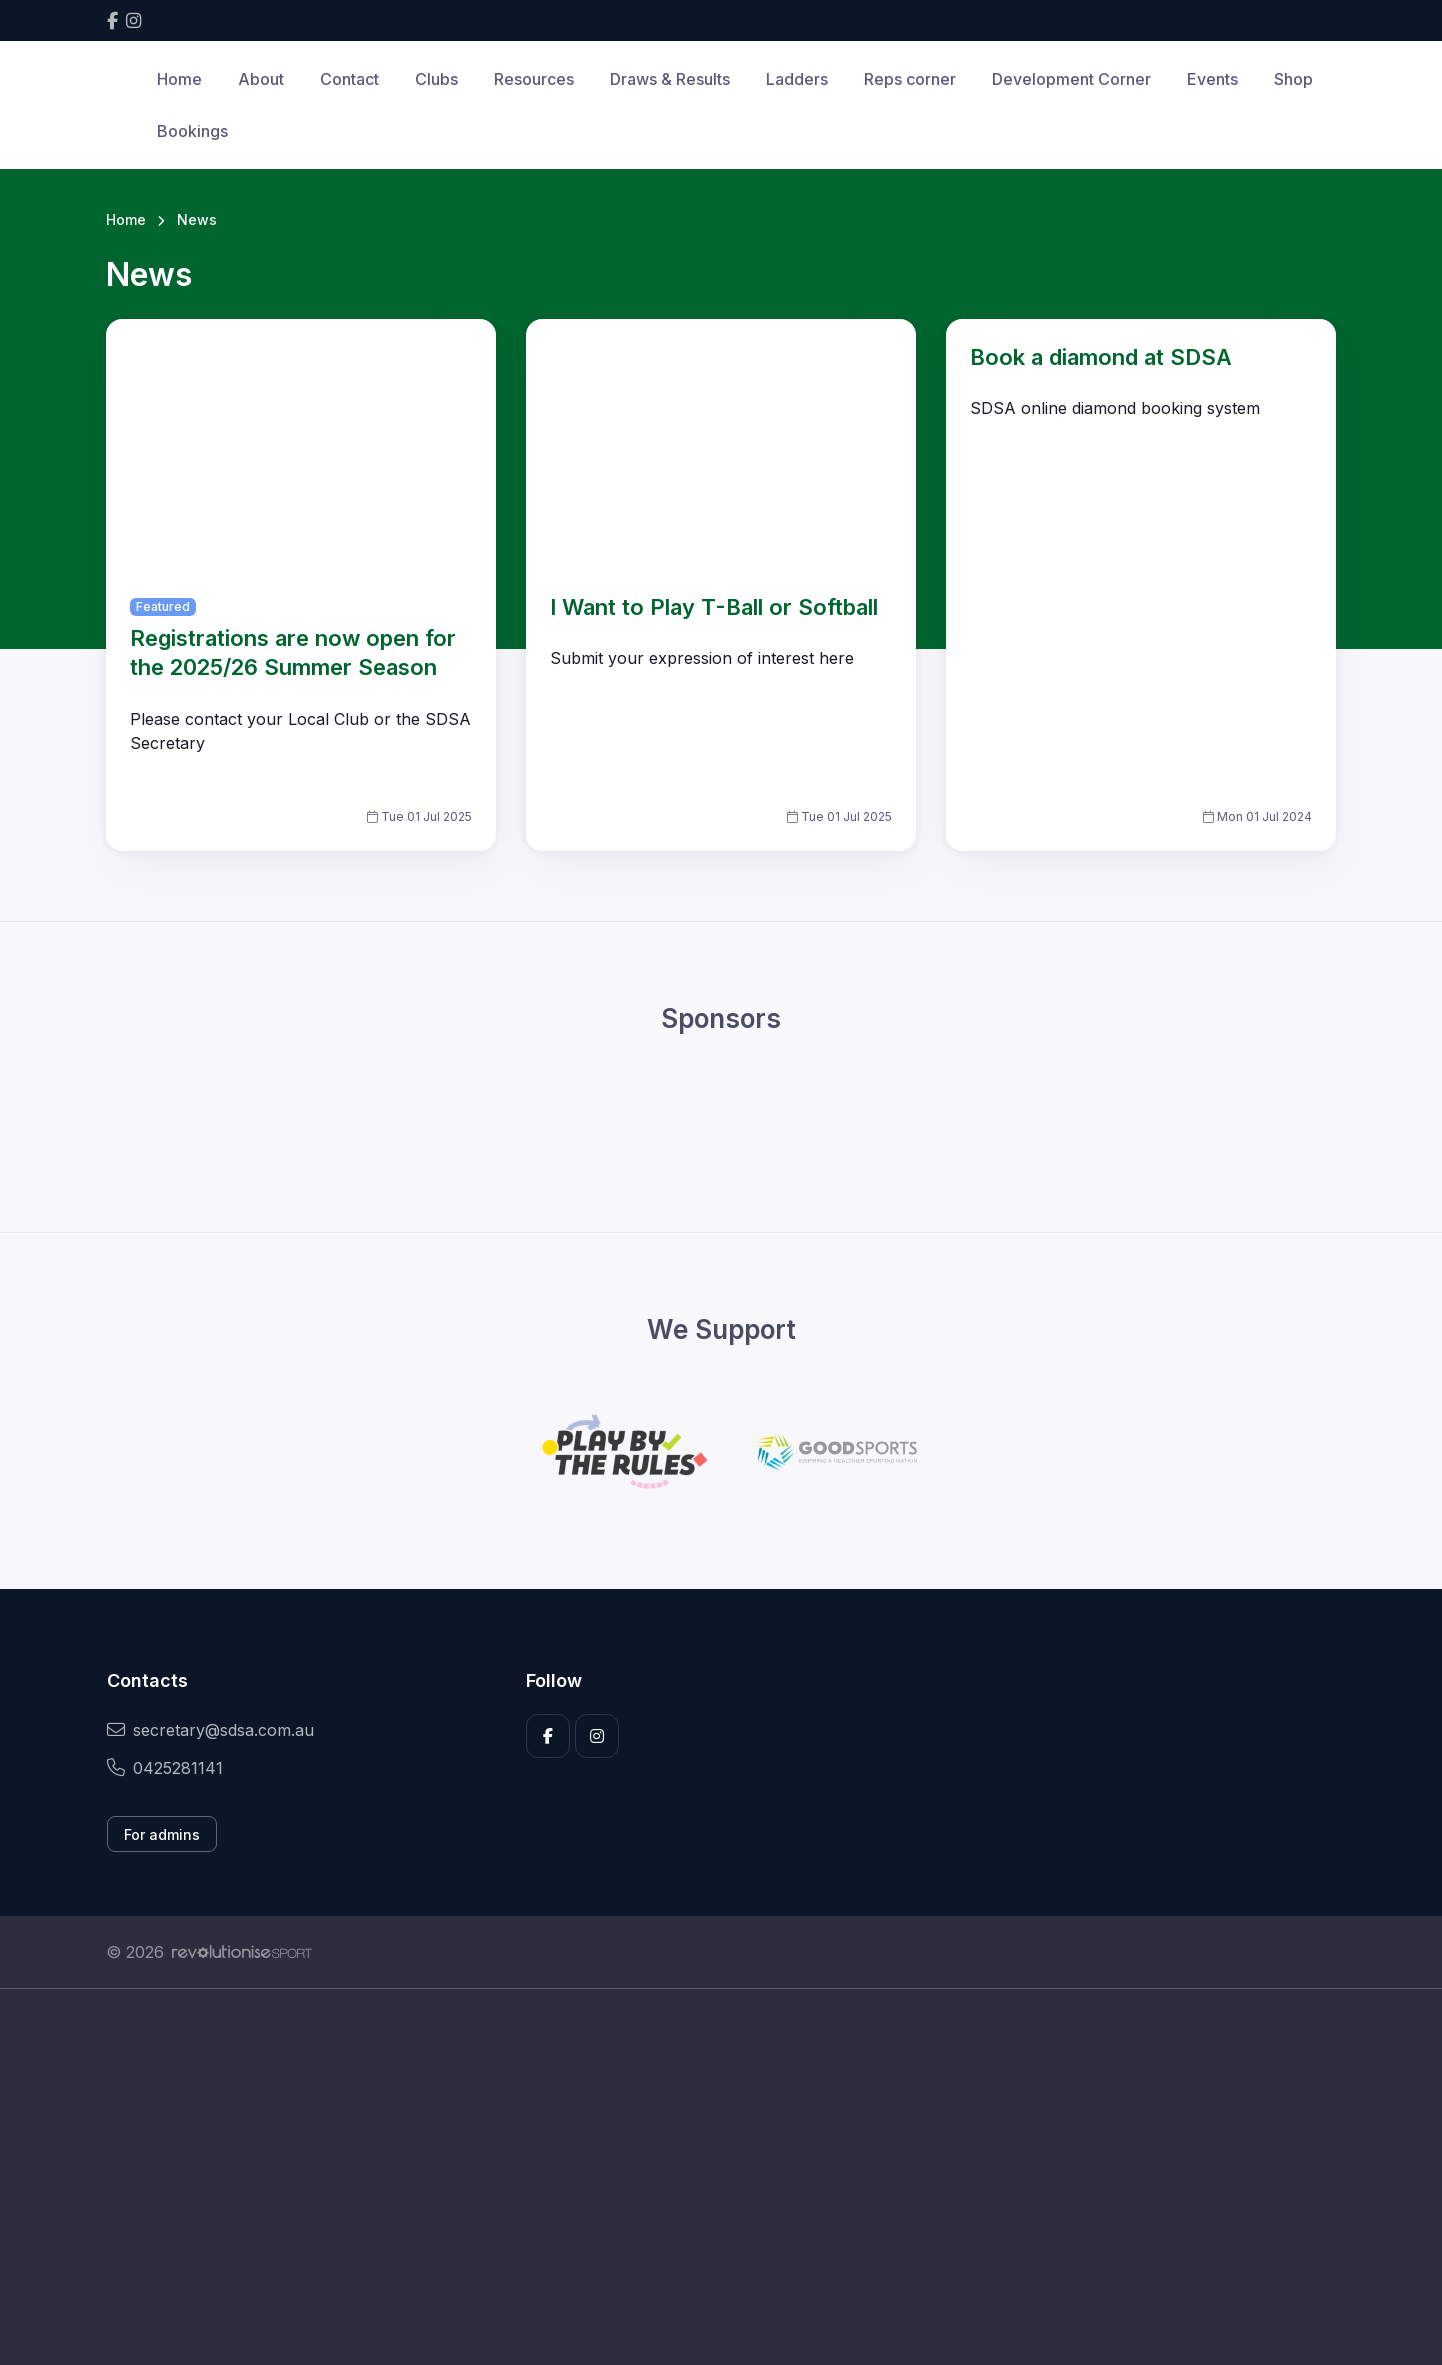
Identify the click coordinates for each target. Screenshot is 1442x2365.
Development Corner (1071, 79)
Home (179, 79)
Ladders (797, 79)
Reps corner (910, 79)
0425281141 (165, 1768)
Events (1212, 79)
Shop (1293, 79)
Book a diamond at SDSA (1101, 357)
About (261, 79)
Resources (534, 79)
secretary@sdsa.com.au (210, 1730)
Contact (349, 79)
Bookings (192, 131)
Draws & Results (670, 79)
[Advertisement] (706, 2177)
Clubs (436, 79)
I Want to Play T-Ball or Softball (714, 607)
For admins (162, 1834)
